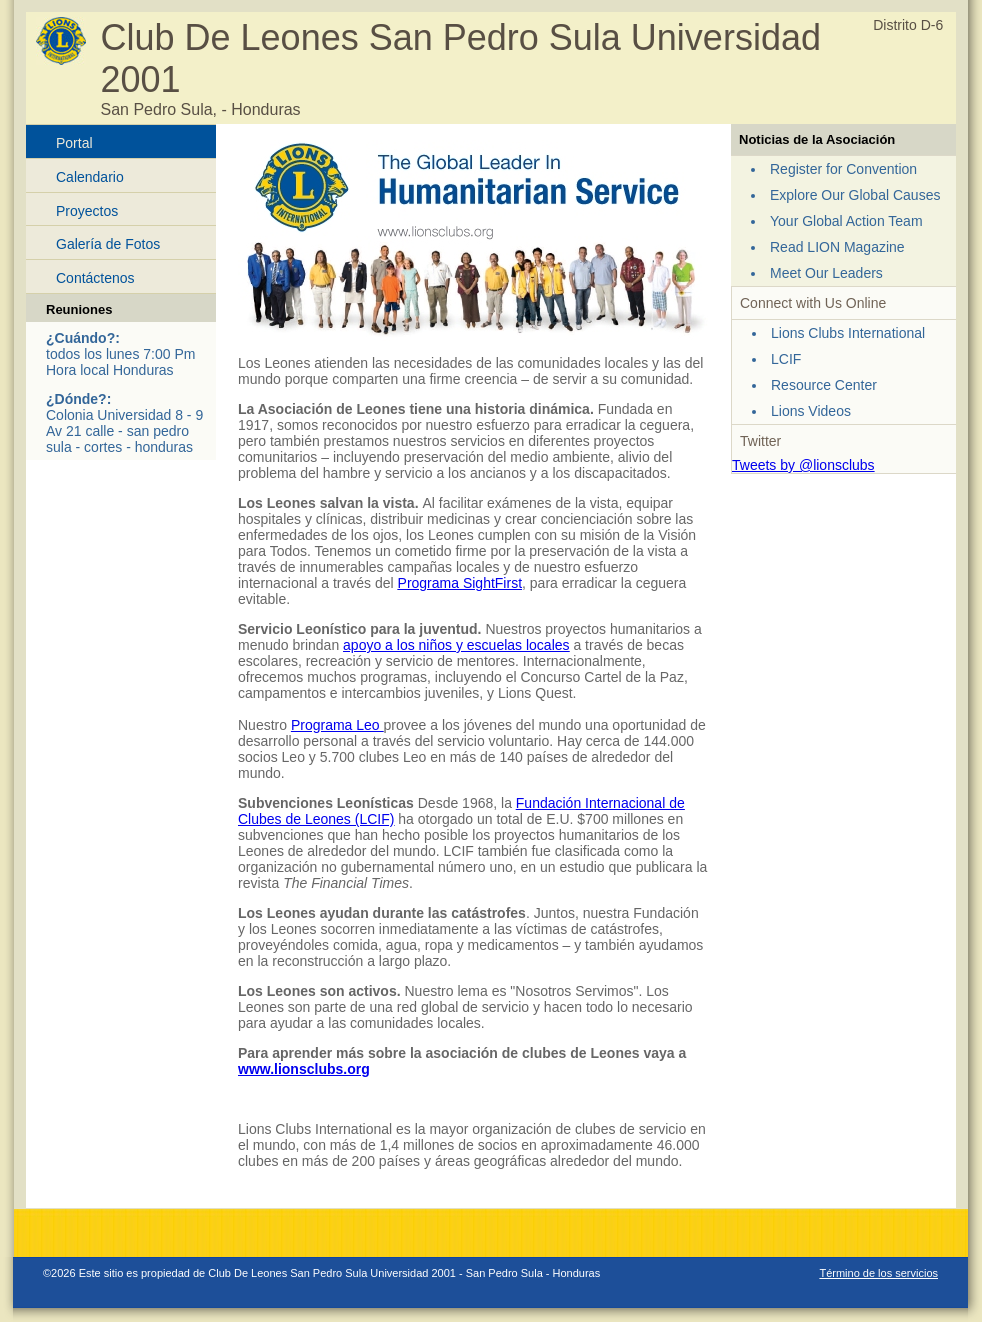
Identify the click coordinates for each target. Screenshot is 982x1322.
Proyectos (87, 211)
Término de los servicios (878, 1273)
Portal (74, 143)
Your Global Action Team (846, 221)
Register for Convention (843, 169)
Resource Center (824, 385)
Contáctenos (95, 278)
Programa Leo (337, 725)
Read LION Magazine (837, 247)
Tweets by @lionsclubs (803, 465)
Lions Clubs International (848, 333)
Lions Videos (811, 411)
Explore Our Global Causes (855, 195)
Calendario (90, 177)
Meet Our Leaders (826, 273)
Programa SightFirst (460, 583)
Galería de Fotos (108, 244)
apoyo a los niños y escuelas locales (456, 645)
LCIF (786, 359)
